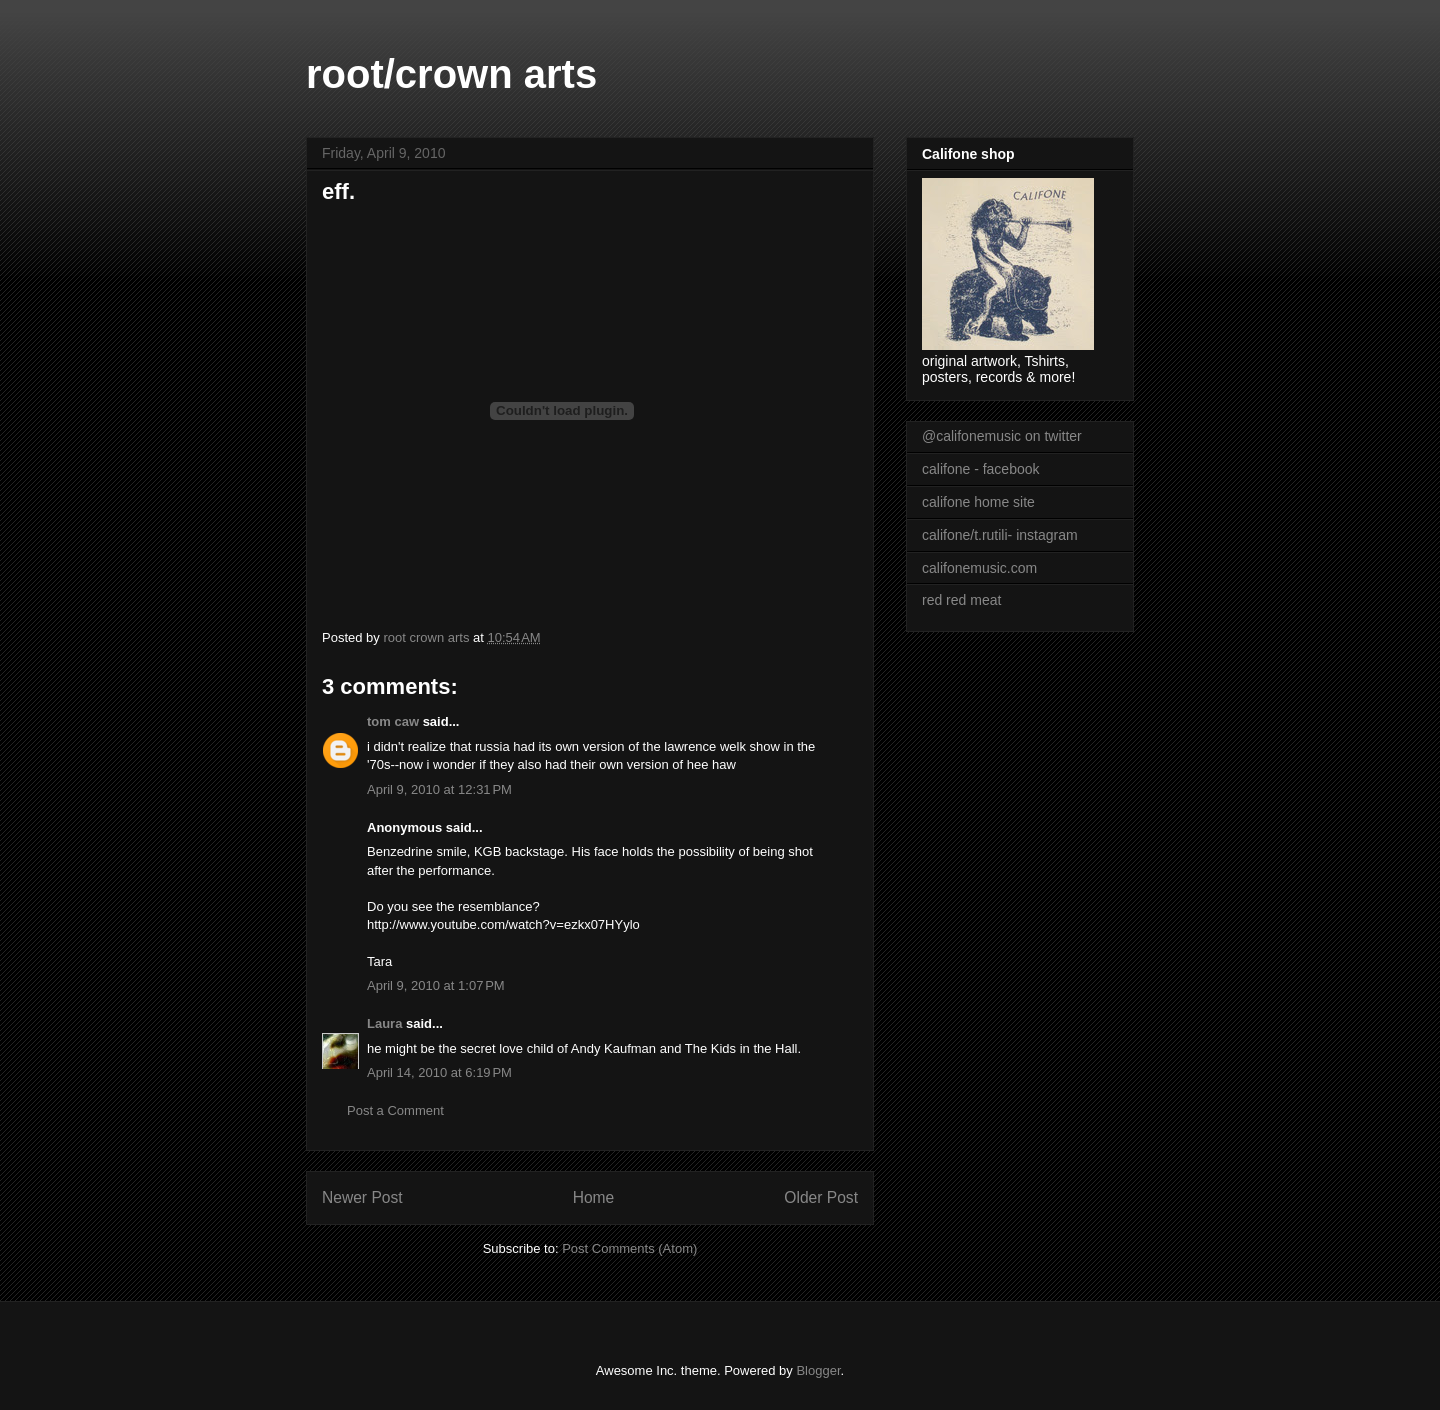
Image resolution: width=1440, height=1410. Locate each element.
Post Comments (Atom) (629, 1248)
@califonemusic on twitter (1002, 436)
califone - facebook (981, 469)
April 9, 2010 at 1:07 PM (436, 985)
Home (594, 1197)
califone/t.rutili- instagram (1000, 535)
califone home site (978, 502)
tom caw (393, 721)
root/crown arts (451, 74)
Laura (384, 1023)
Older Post (821, 1197)
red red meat (961, 600)
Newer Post (362, 1197)
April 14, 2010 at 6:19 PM (439, 1072)
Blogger (818, 1370)
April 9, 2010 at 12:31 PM (439, 789)
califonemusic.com (979, 568)
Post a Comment (395, 1110)
